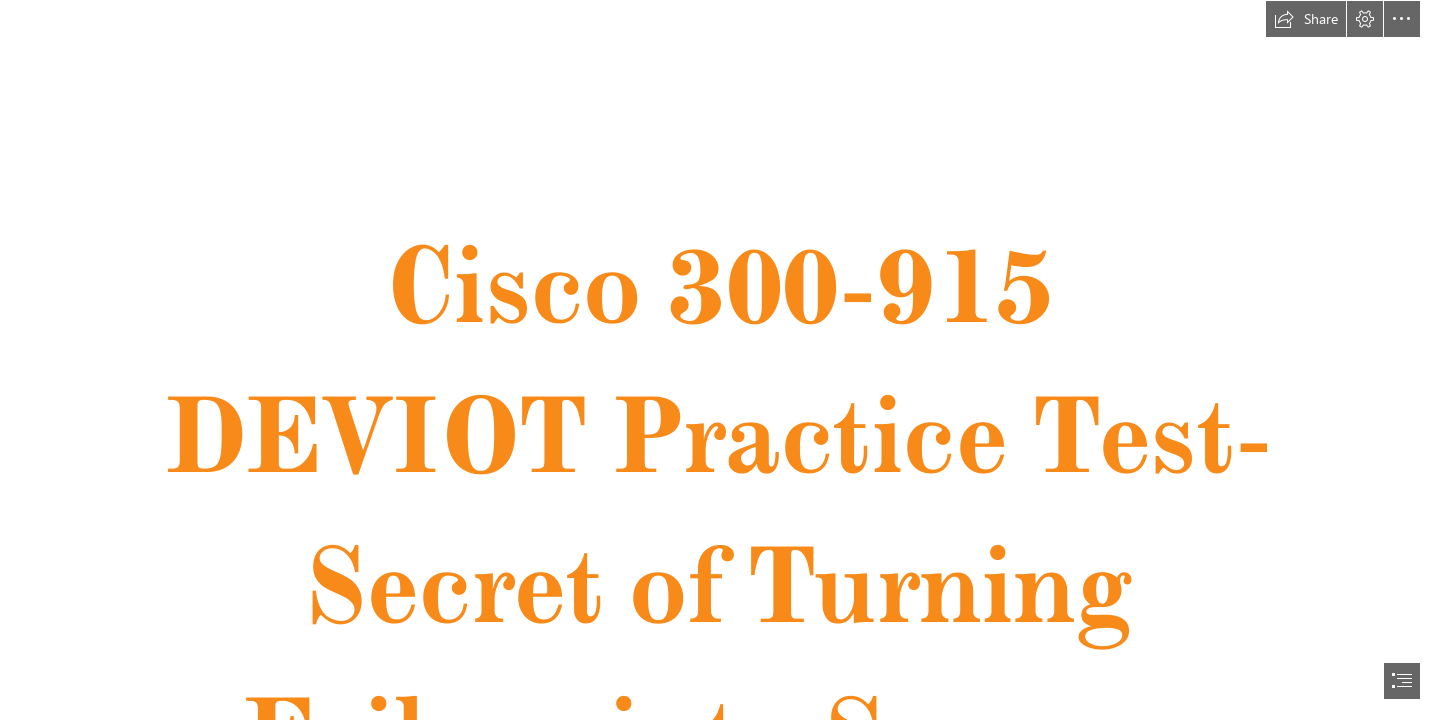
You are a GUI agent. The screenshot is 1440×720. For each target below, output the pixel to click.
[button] (1306, 19)
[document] (720, 360)
